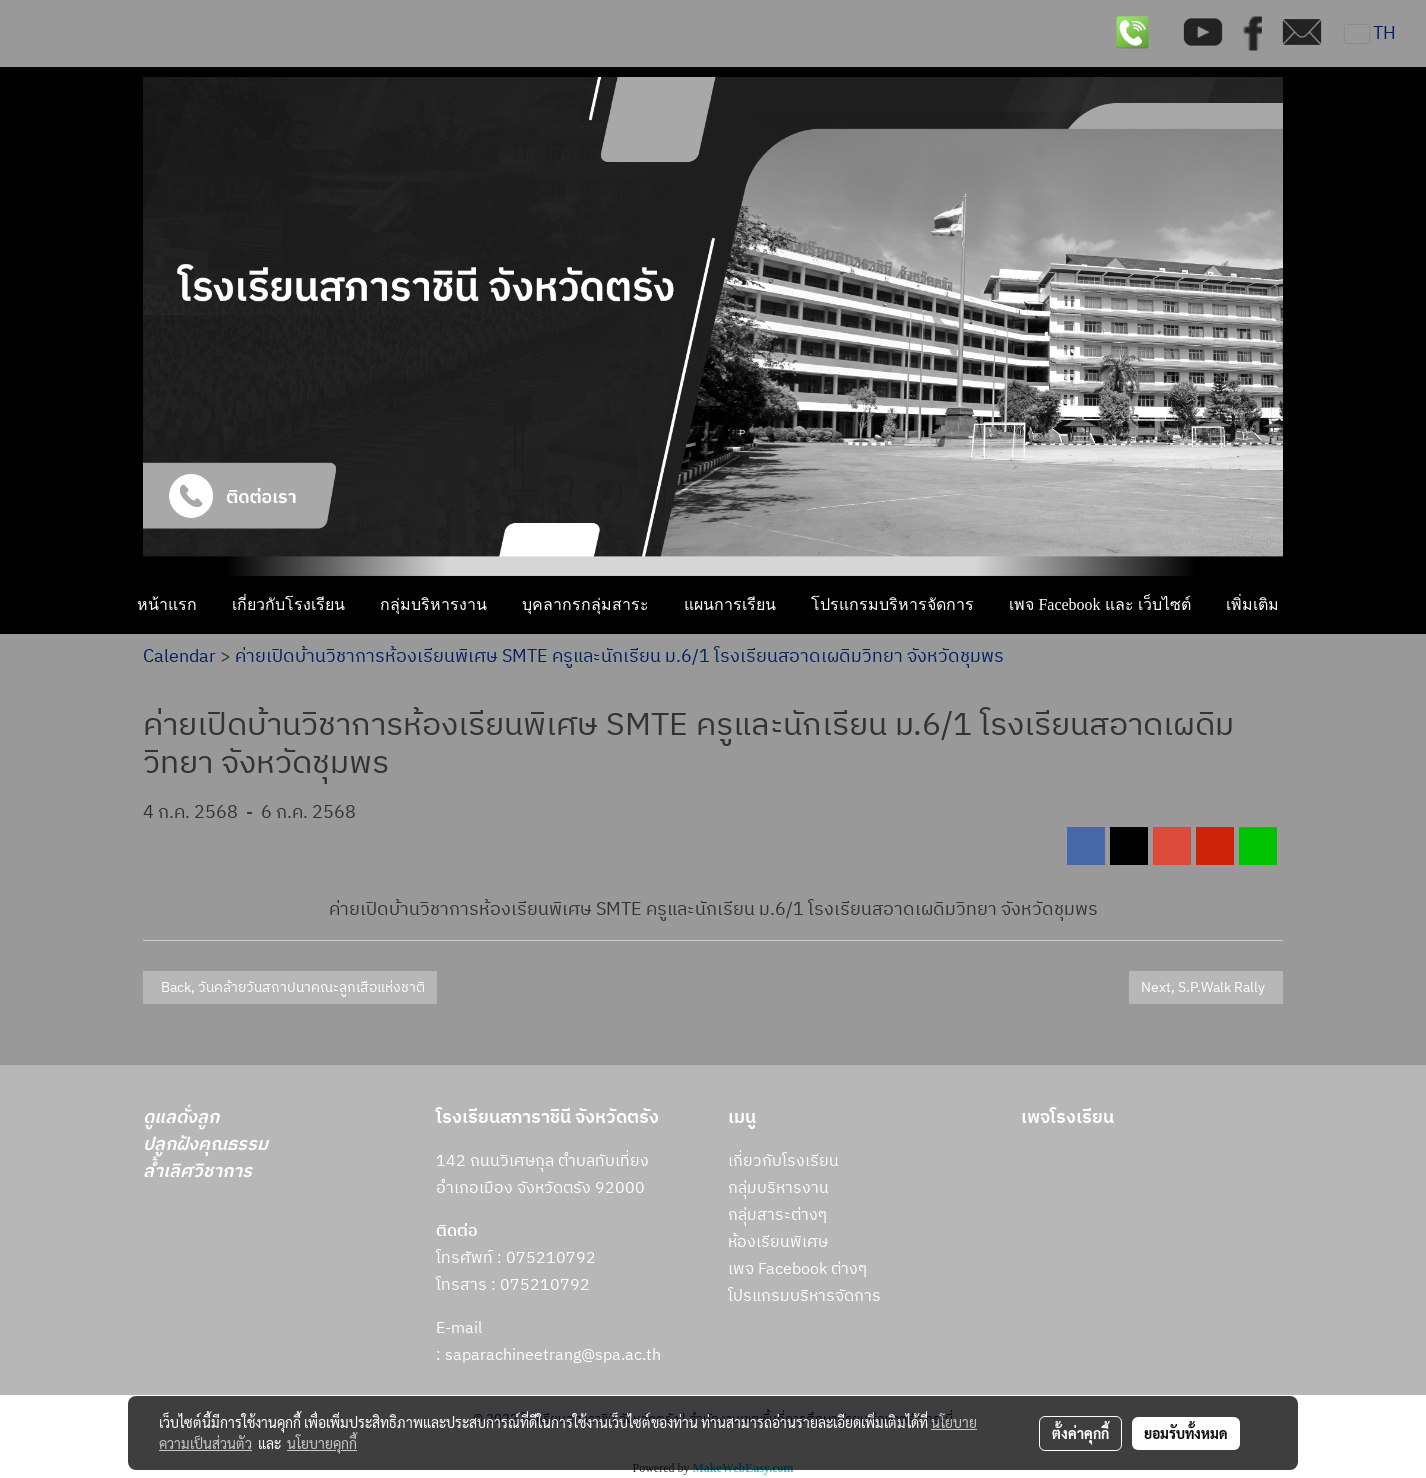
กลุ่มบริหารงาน (433, 604)
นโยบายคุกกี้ (322, 1443)
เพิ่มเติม (1252, 604)
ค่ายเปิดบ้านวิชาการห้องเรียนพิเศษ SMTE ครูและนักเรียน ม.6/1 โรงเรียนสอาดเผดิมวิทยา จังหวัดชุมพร (619, 657)
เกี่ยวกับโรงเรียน (288, 604)
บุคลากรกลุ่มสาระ (585, 604)
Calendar (179, 657)
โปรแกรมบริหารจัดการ (892, 604)
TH (1370, 34)
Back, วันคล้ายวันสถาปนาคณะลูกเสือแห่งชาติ (290, 987)
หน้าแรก (167, 604)
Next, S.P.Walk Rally (1206, 987)
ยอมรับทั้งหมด (1186, 1433)
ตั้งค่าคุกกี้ (1080, 1433)
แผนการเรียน (730, 604)
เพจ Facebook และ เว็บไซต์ (1099, 604)
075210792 (545, 1285)
